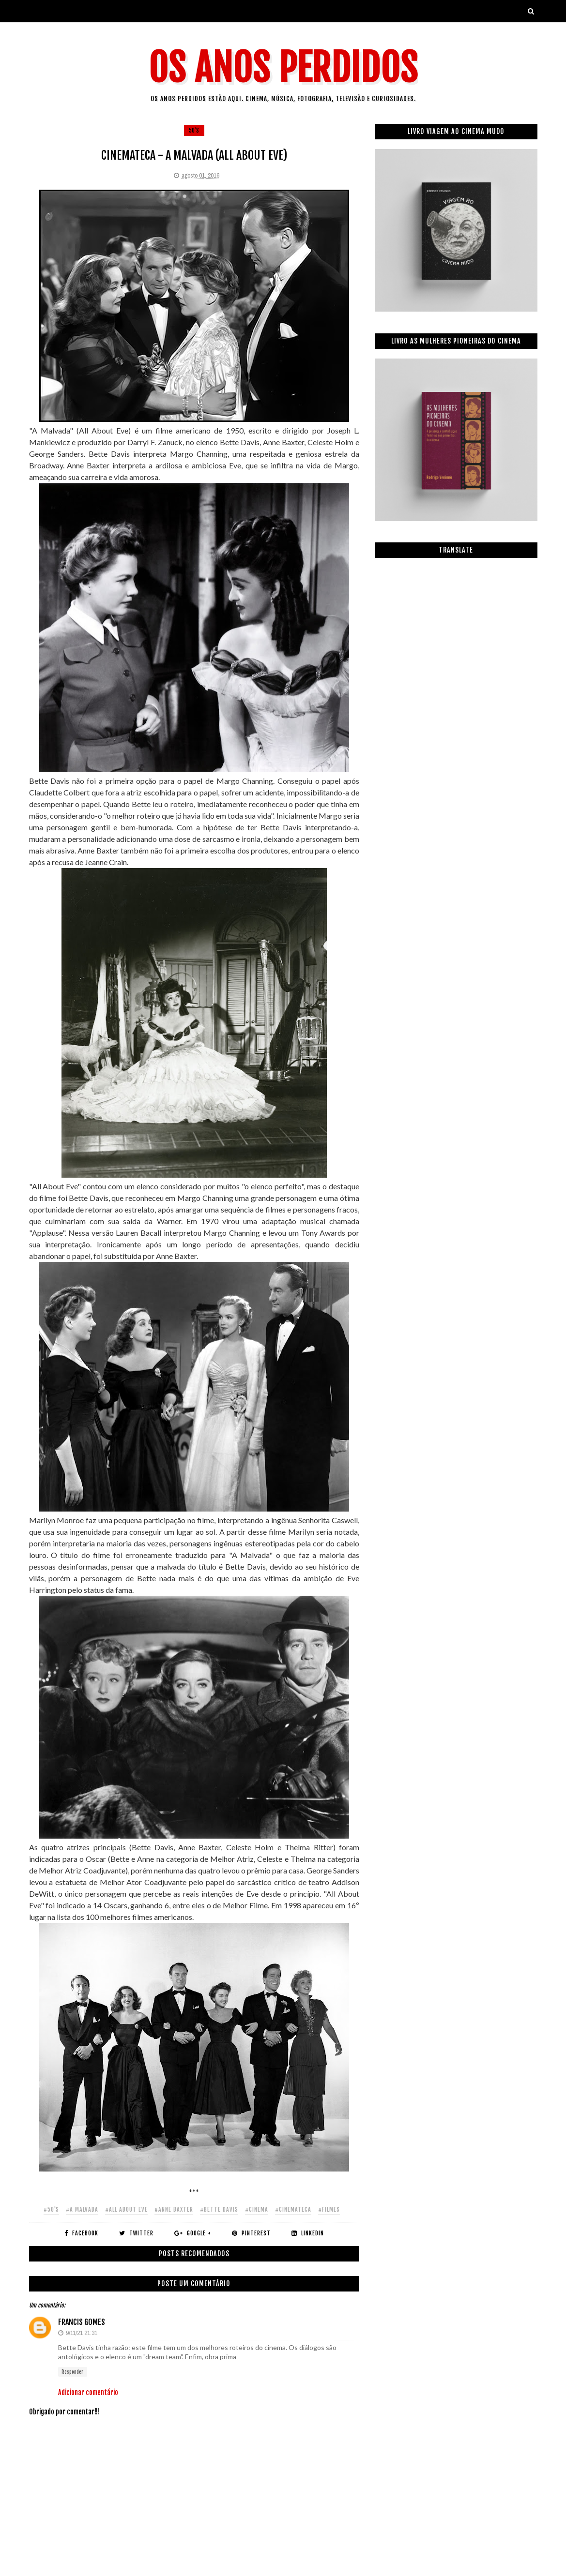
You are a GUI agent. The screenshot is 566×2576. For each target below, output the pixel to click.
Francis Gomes (81, 2322)
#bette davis (219, 2209)
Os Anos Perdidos (283, 68)
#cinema (256, 2209)
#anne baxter (173, 2209)
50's (194, 130)
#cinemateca (293, 2209)
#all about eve (126, 2209)
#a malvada (82, 2209)
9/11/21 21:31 (81, 2333)
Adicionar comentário (88, 2392)
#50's (51, 2209)
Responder (72, 2372)
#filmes (329, 2209)
